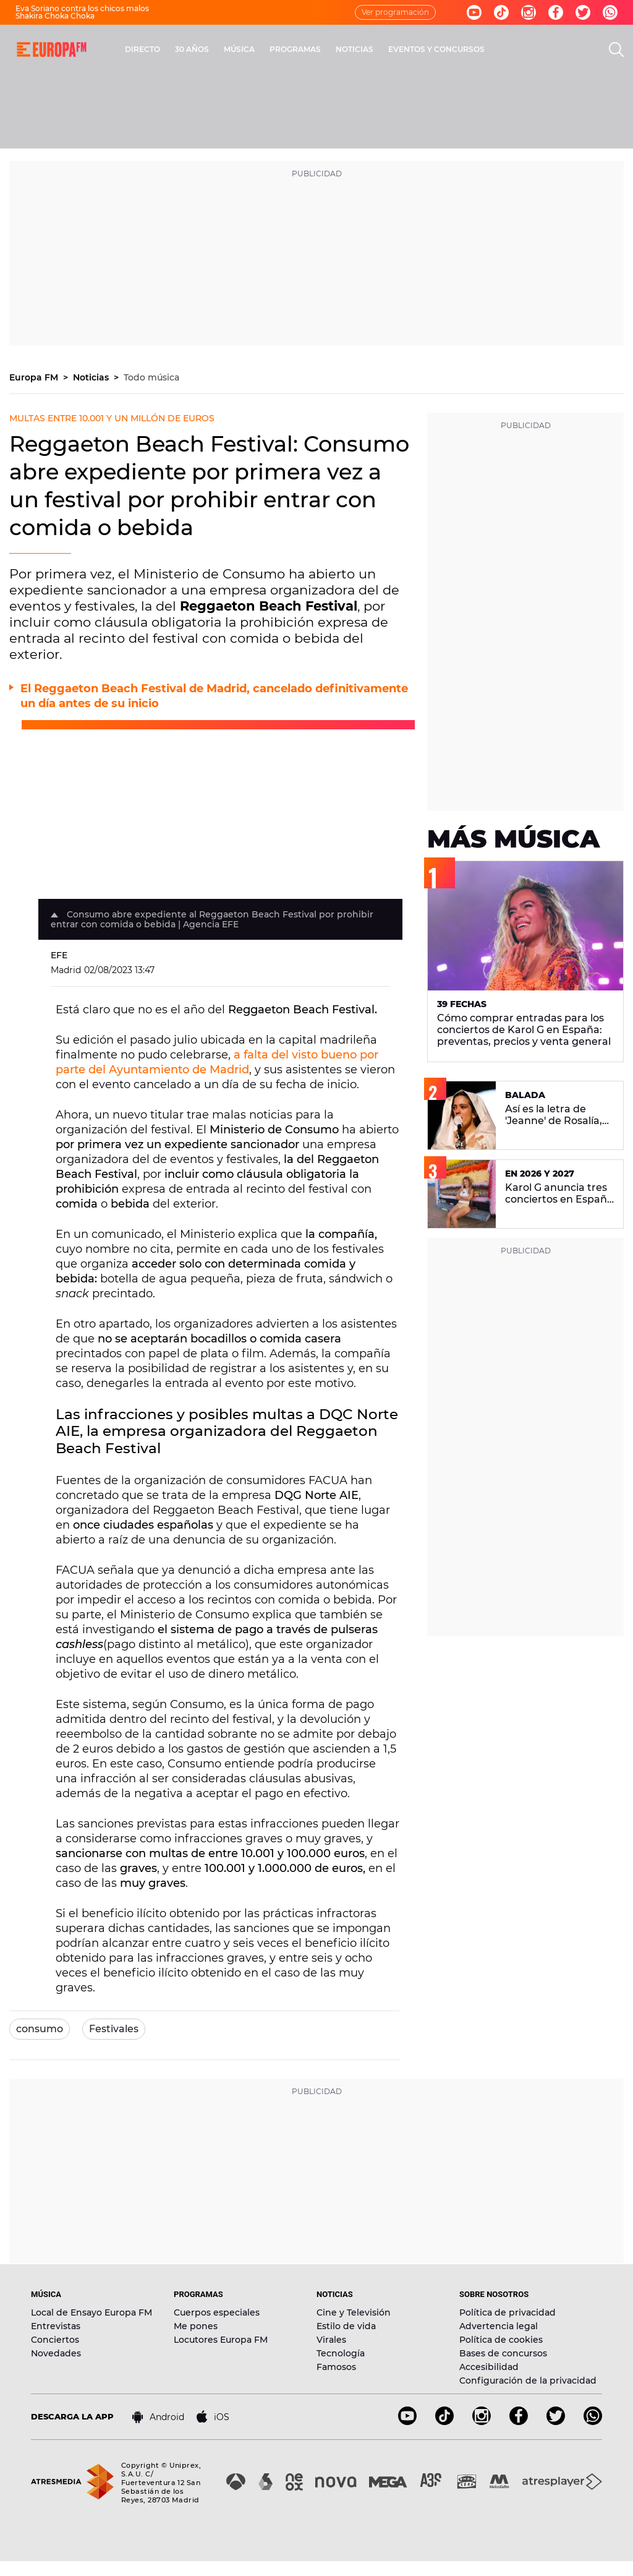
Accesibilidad (489, 2366)
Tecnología (340, 2353)
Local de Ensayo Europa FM (91, 2312)
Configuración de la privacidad (528, 2380)
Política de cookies (501, 2339)
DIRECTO (142, 49)
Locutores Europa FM (221, 2339)
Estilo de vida (346, 2326)
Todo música (151, 377)
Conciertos (55, 2339)
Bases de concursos (503, 2353)
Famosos (336, 2366)
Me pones (196, 2326)
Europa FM (35, 377)
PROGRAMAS (295, 49)
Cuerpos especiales (217, 2312)
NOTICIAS (354, 49)
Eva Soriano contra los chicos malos (82, 8)
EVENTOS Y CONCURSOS (436, 49)
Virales (331, 2339)
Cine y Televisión (353, 2312)
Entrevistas (55, 2326)
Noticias (92, 377)
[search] (616, 49)
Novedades (56, 2353)
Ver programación (395, 12)
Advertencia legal (498, 2326)
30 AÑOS (192, 49)
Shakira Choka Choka (55, 15)
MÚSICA (239, 49)
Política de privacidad (507, 2312)
